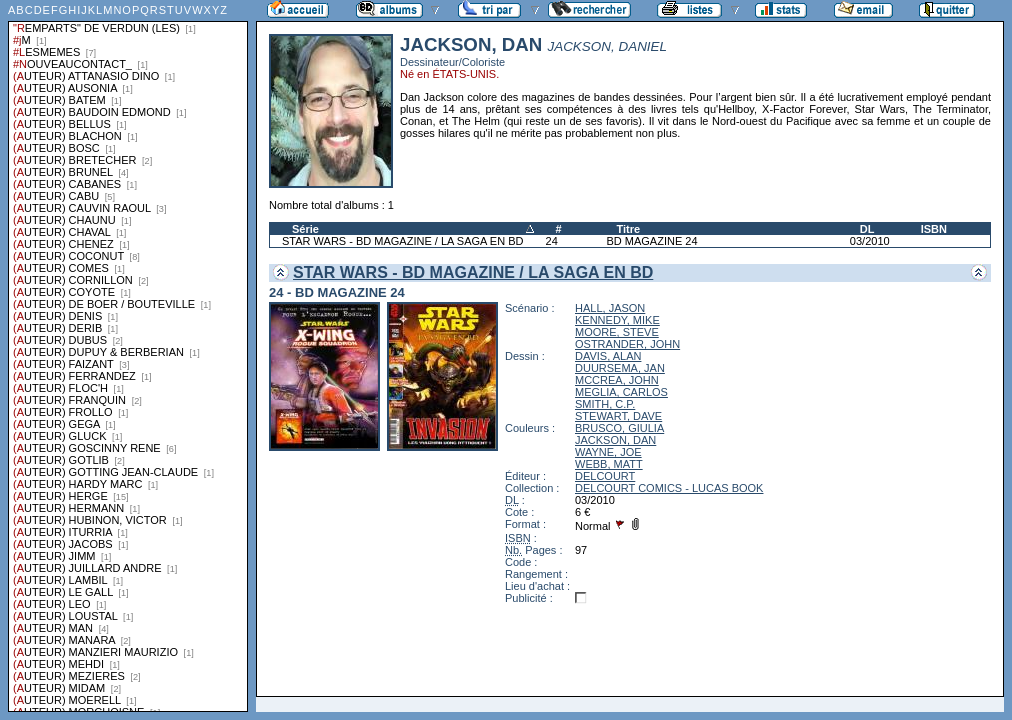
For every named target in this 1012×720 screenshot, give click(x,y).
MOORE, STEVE (617, 332)
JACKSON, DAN (615, 440)
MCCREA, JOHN (617, 380)
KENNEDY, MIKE (617, 320)
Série (305, 229)
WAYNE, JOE (608, 452)
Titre (628, 229)
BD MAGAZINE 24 (651, 241)
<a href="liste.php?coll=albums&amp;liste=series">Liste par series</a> (128, 356)
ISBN (934, 229)
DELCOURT (605, 476)
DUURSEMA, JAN (620, 368)
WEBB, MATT (609, 464)
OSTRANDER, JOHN (627, 344)
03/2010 (870, 241)
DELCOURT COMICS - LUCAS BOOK (669, 488)
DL (867, 229)
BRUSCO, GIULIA (619, 428)
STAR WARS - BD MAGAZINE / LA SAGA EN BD (402, 241)
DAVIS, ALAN (608, 356)
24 (552, 241)
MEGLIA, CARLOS (621, 392)
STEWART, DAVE (618, 416)
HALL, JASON (610, 308)
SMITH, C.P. (605, 404)
